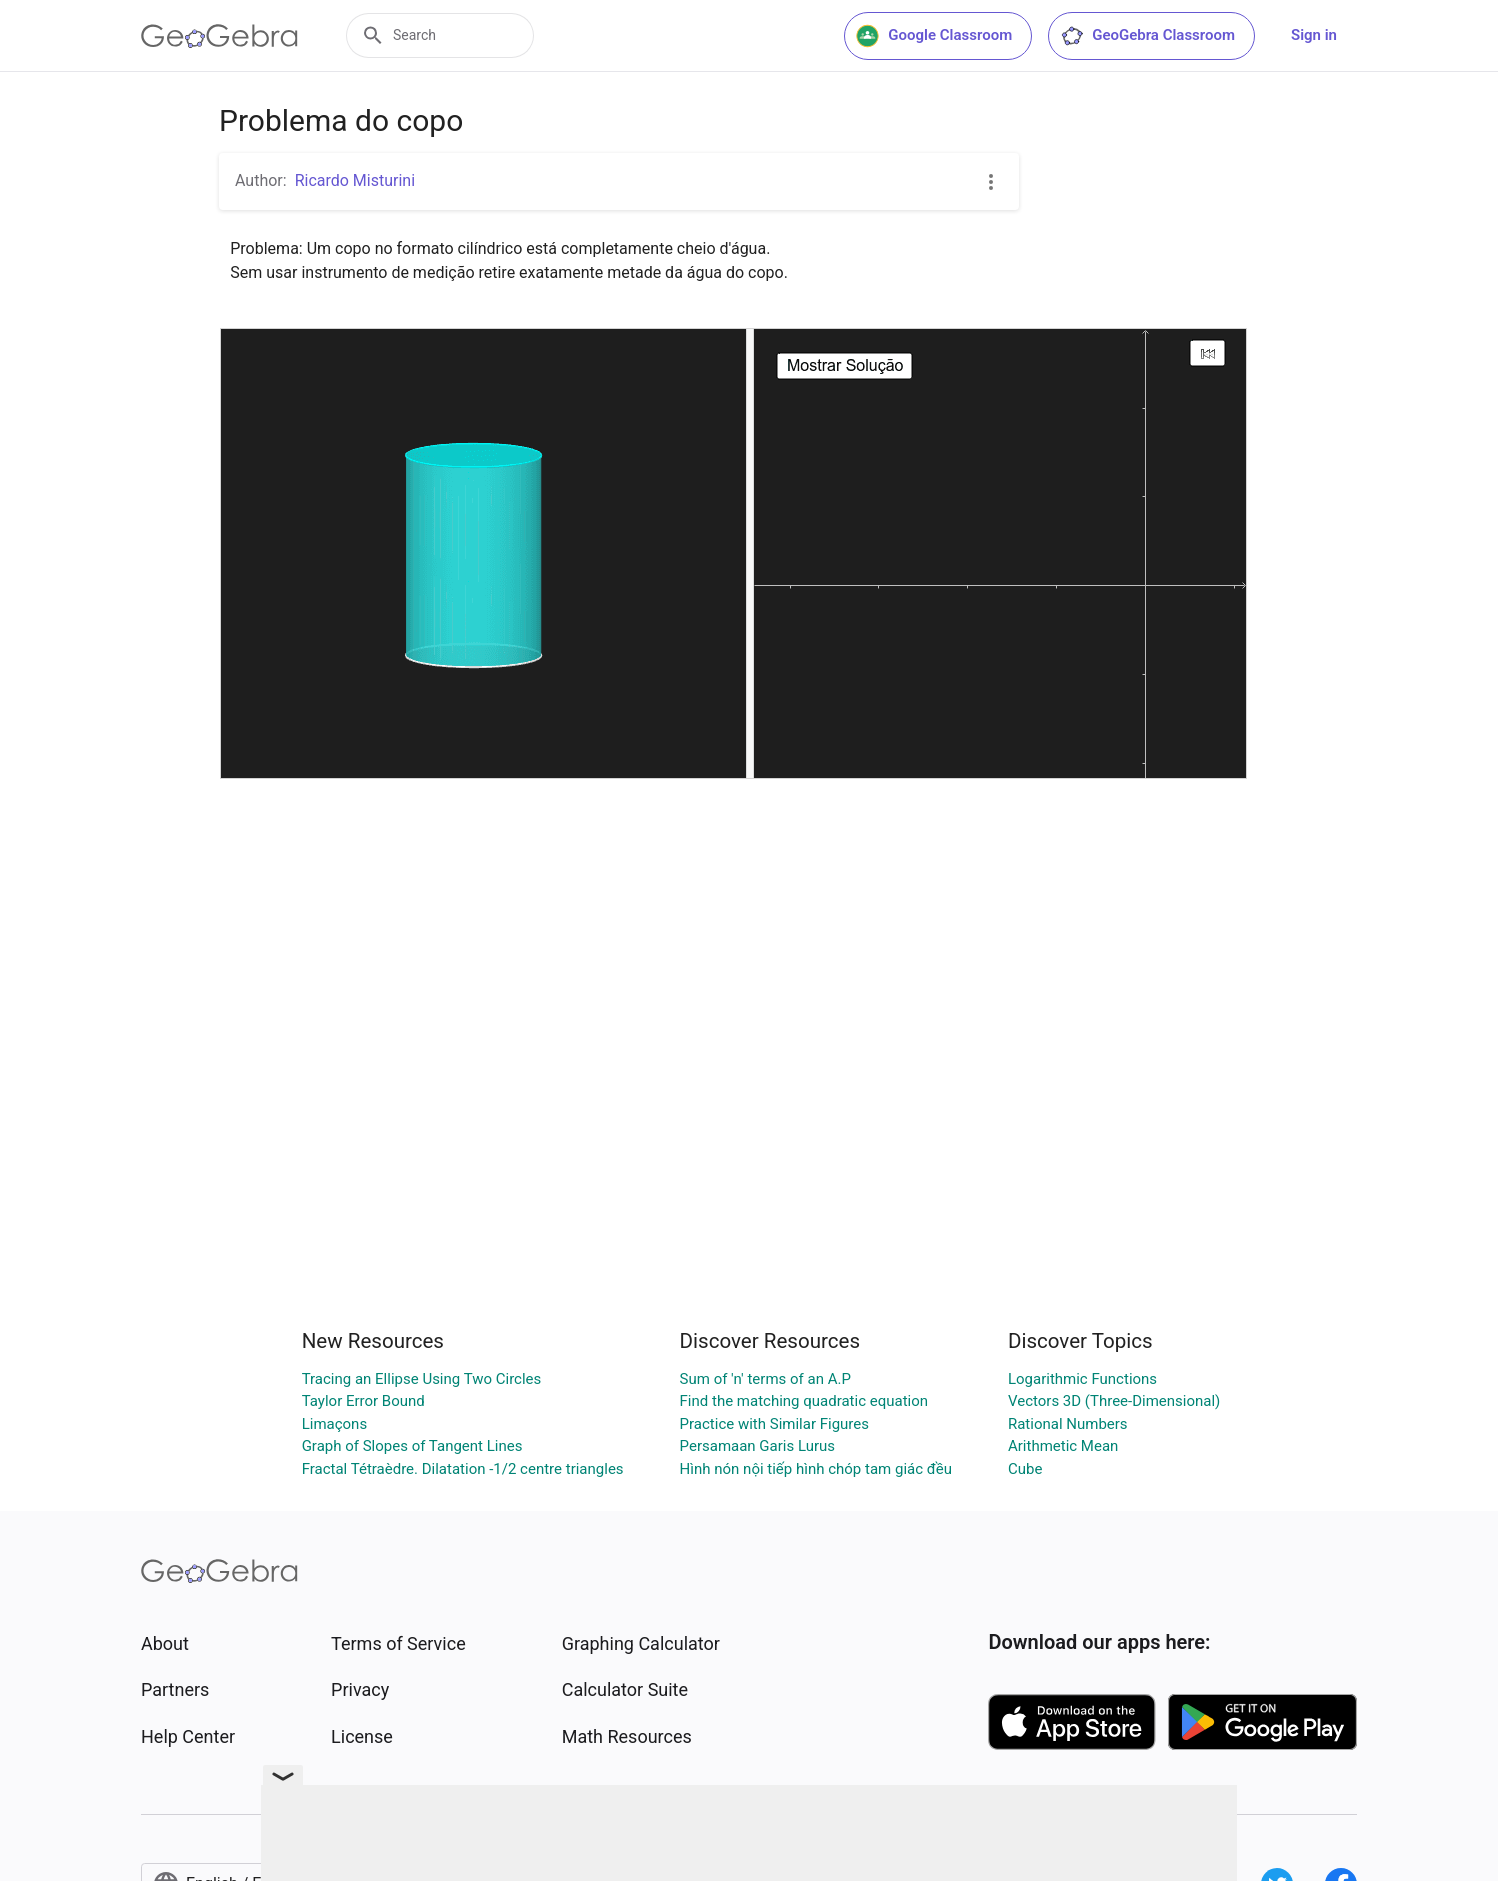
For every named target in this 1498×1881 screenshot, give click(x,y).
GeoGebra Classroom (1147, 36)
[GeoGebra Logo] (219, 36)
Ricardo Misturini (355, 180)
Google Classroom (934, 36)
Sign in (1314, 35)
